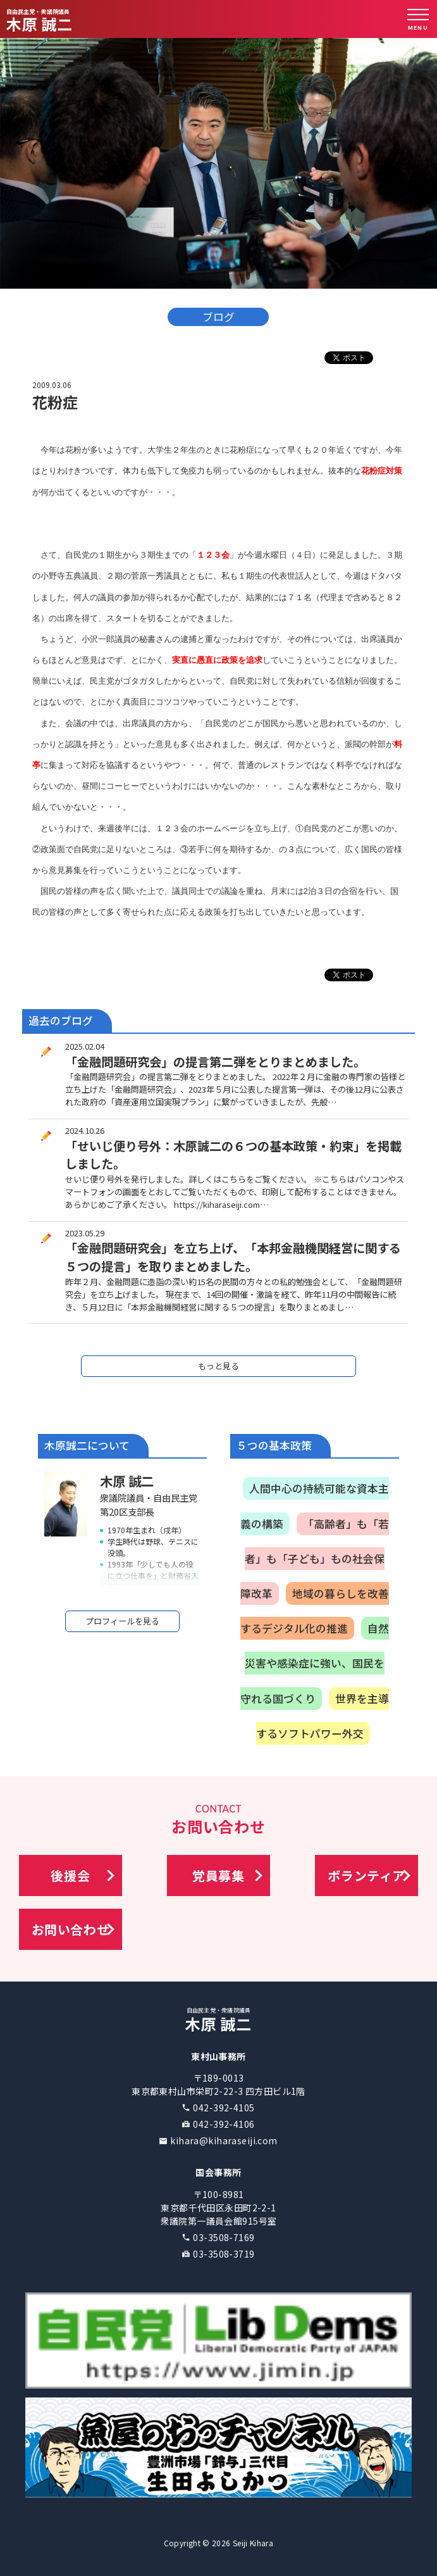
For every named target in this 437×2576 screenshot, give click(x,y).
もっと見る (218, 1366)
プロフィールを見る (122, 1621)
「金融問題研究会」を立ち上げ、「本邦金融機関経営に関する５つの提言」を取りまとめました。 (233, 1257)
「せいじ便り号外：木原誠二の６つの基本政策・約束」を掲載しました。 (233, 1155)
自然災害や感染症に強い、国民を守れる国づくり (314, 1663)
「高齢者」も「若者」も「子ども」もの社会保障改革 (314, 1558)
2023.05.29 (84, 1233)
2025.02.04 (84, 1046)
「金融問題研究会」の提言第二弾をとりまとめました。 (215, 1062)
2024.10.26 (84, 1130)
